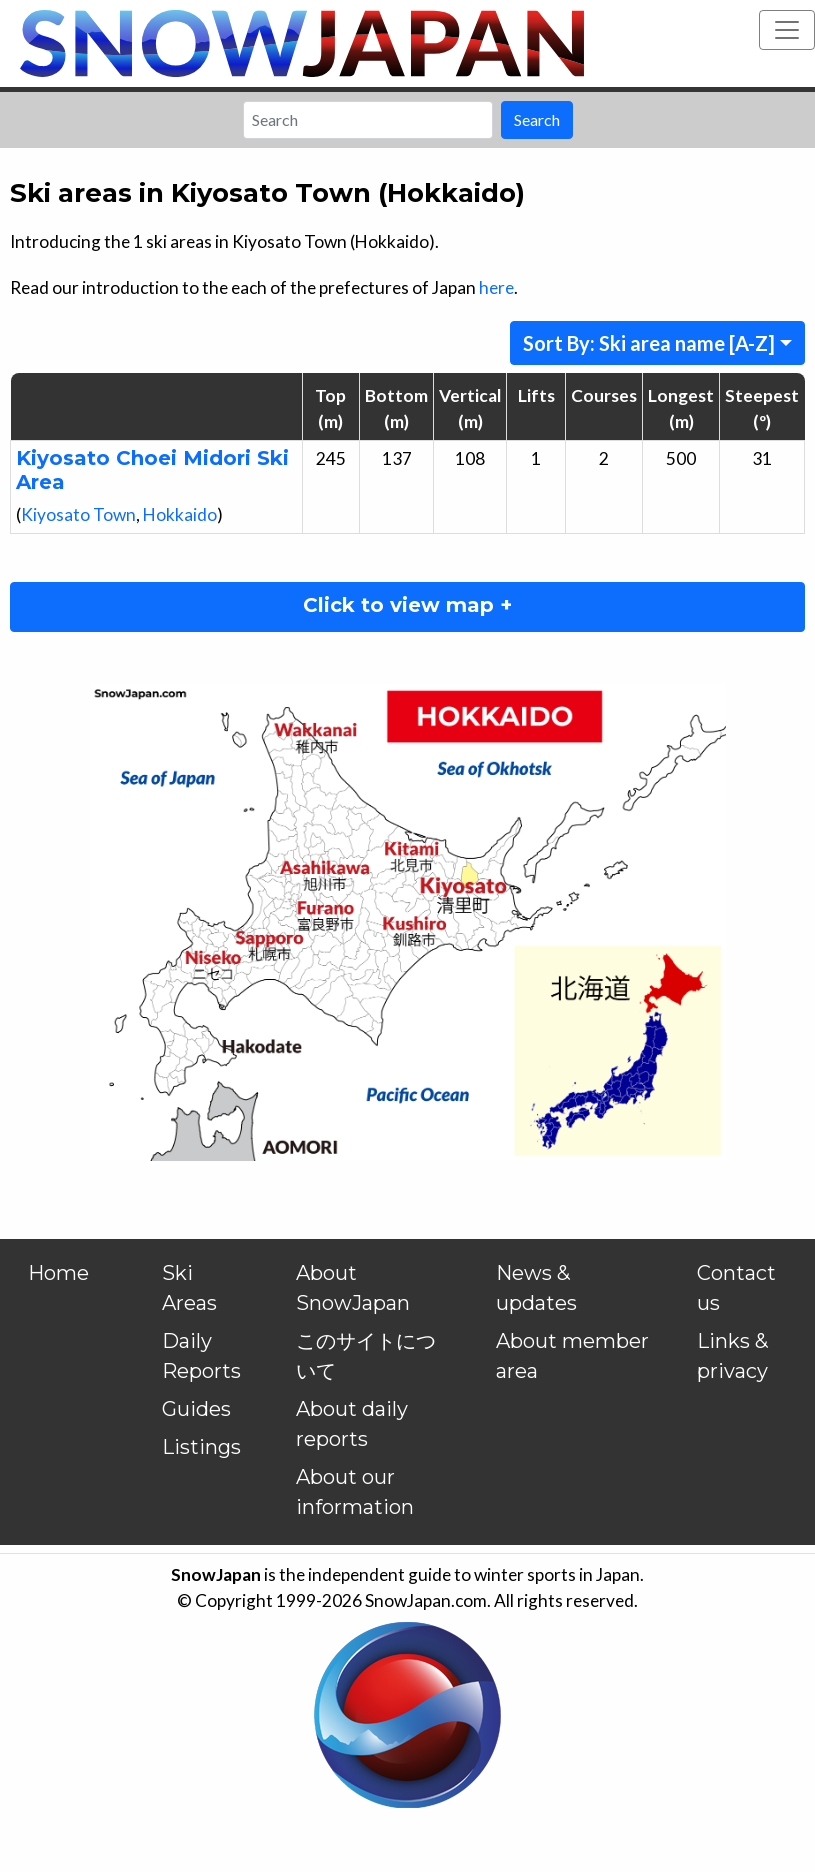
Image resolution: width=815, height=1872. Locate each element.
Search (537, 119)
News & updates (536, 1288)
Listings (201, 1447)
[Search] (368, 120)
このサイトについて (366, 1356)
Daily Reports (201, 1356)
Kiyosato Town (78, 514)
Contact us (736, 1288)
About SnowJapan (353, 1288)
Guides (196, 1409)
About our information (355, 1492)
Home (58, 1273)
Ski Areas (189, 1288)
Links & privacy (732, 1356)
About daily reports (352, 1424)
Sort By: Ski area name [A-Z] (649, 343)
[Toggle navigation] (787, 30)
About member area (572, 1356)
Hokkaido (180, 514)
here (496, 287)
